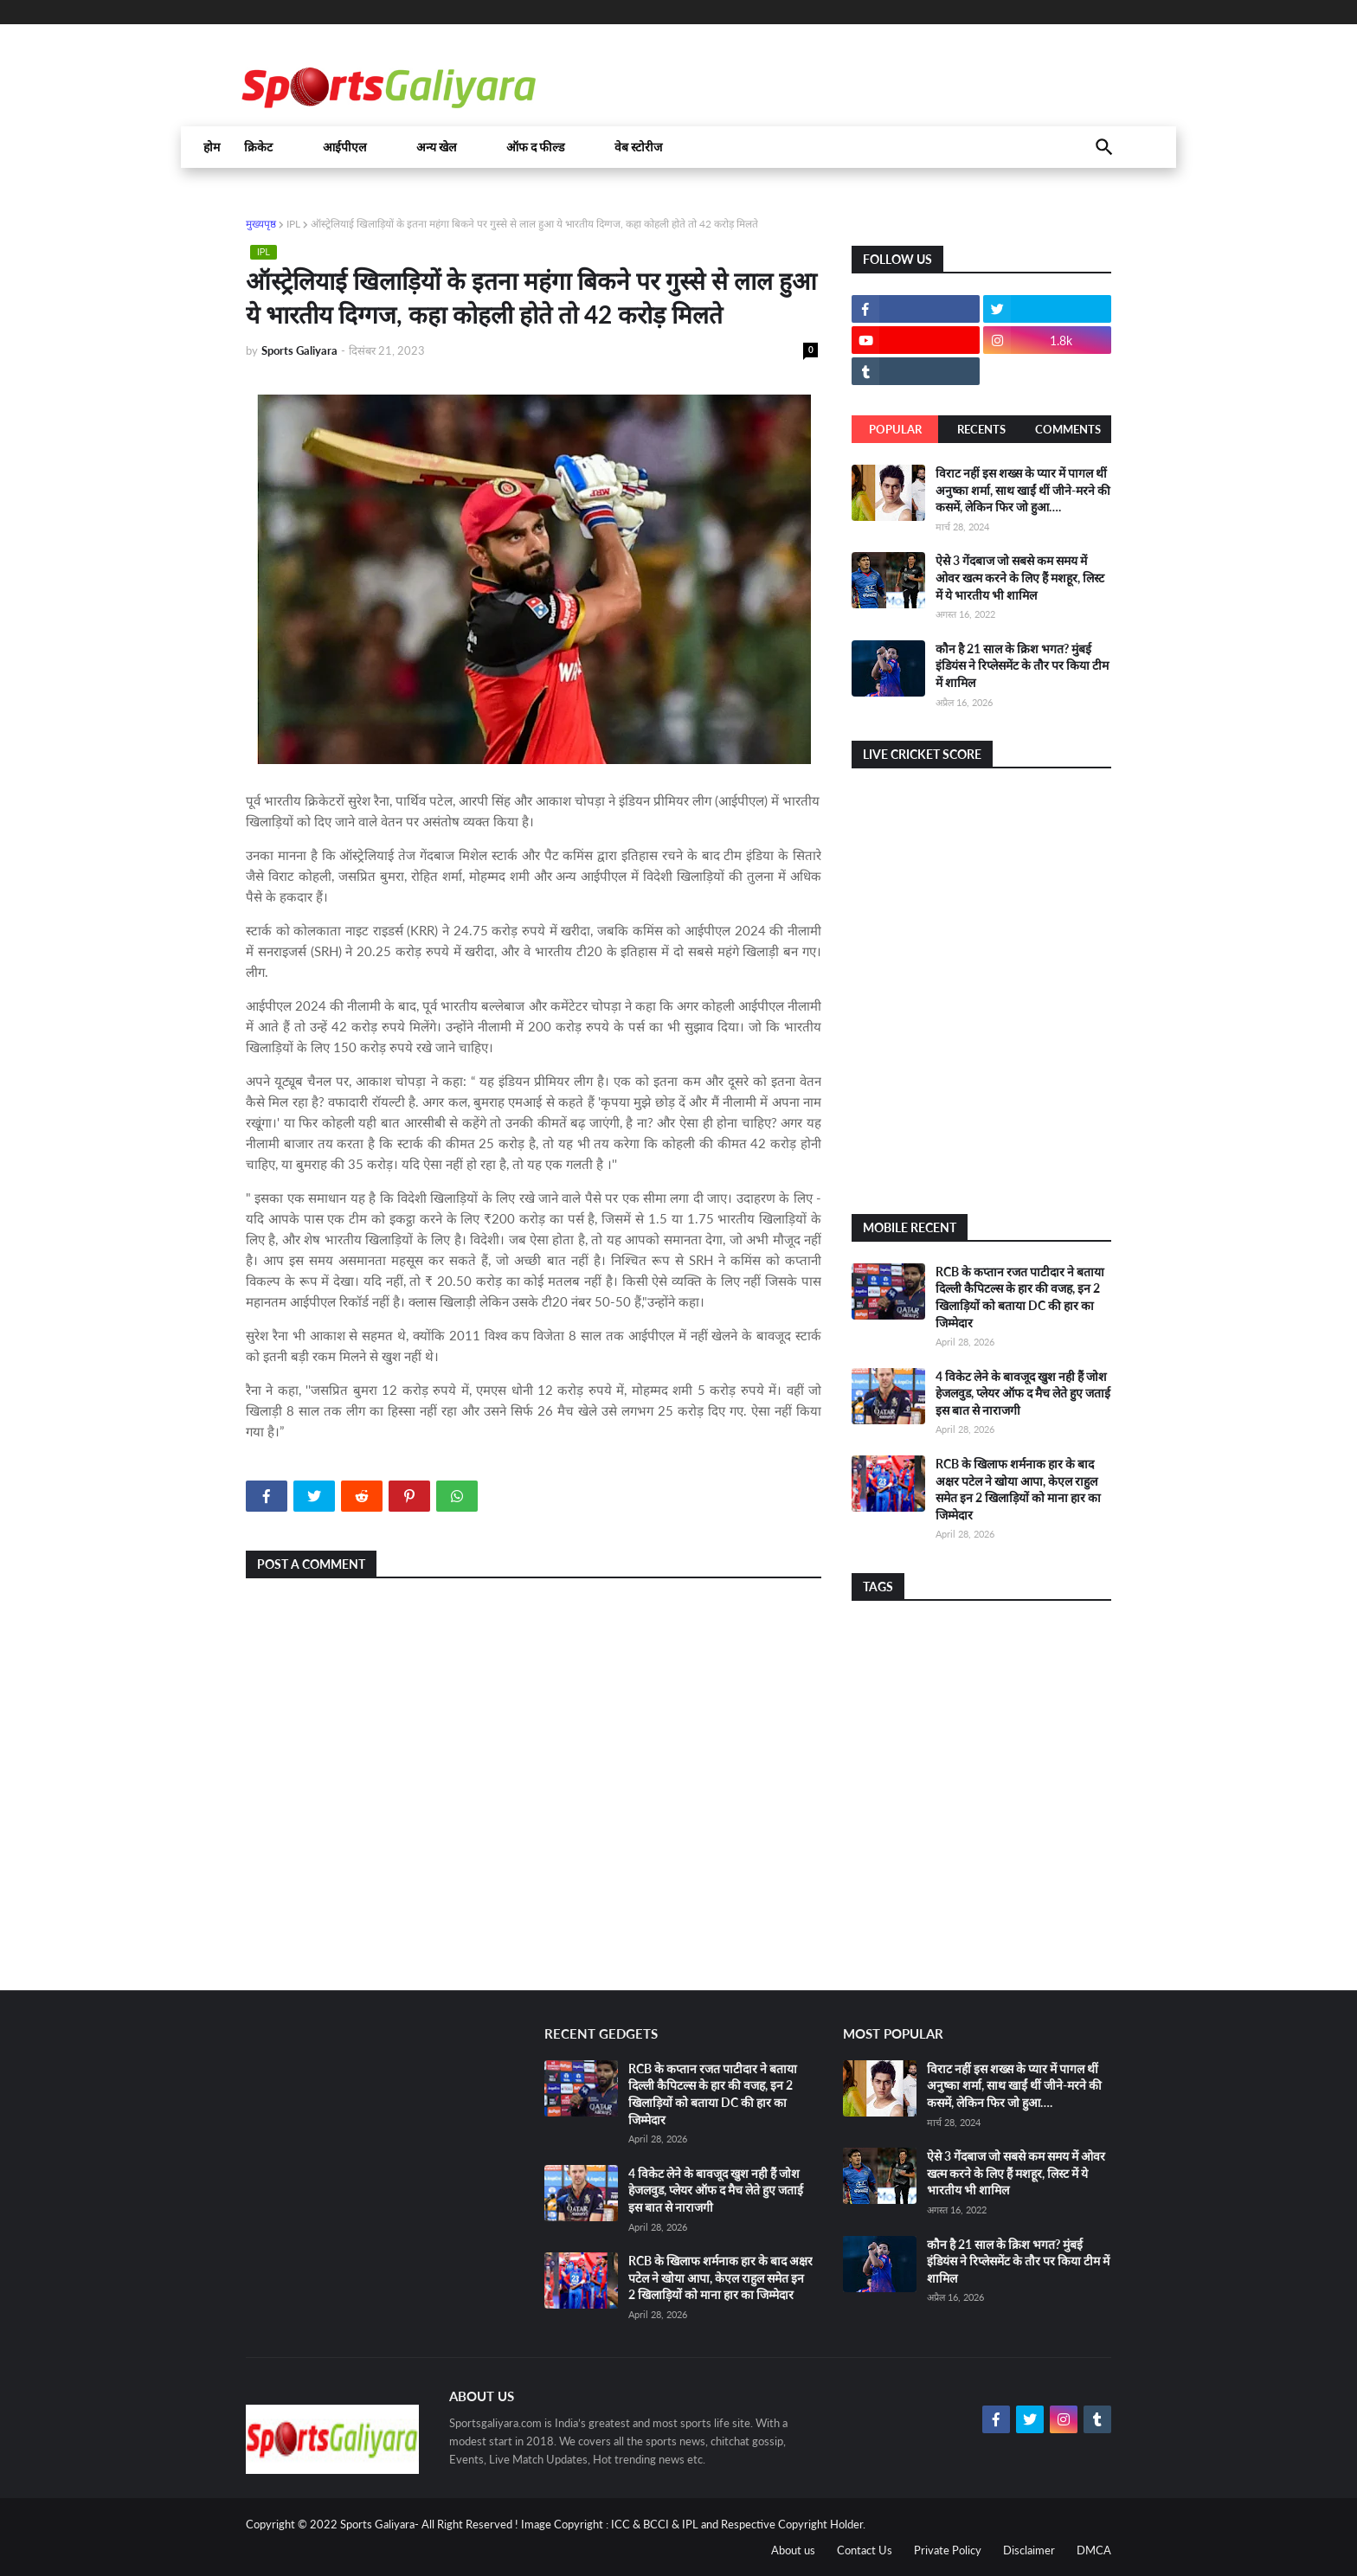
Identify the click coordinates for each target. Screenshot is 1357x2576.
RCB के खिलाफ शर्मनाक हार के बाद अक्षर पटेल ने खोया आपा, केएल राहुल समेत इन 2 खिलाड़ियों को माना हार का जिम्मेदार (720, 2277)
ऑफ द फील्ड (535, 147)
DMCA (1094, 2550)
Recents (981, 429)
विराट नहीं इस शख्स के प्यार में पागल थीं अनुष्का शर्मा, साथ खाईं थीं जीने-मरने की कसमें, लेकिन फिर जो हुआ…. (1023, 490)
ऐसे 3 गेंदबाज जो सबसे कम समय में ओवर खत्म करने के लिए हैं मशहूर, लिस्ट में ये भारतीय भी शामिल (1020, 577)
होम (211, 147)
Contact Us (864, 2550)
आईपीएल (344, 147)
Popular (895, 429)
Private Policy (947, 2550)
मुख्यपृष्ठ (261, 223)
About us (793, 2550)
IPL (293, 223)
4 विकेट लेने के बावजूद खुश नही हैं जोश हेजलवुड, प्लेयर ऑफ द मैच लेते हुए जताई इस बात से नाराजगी (1023, 1393)
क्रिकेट (258, 147)
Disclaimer (1029, 2550)
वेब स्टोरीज (638, 147)
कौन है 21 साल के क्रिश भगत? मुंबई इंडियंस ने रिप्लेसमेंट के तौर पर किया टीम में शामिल (1022, 665)
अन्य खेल (436, 147)
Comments (1068, 429)
